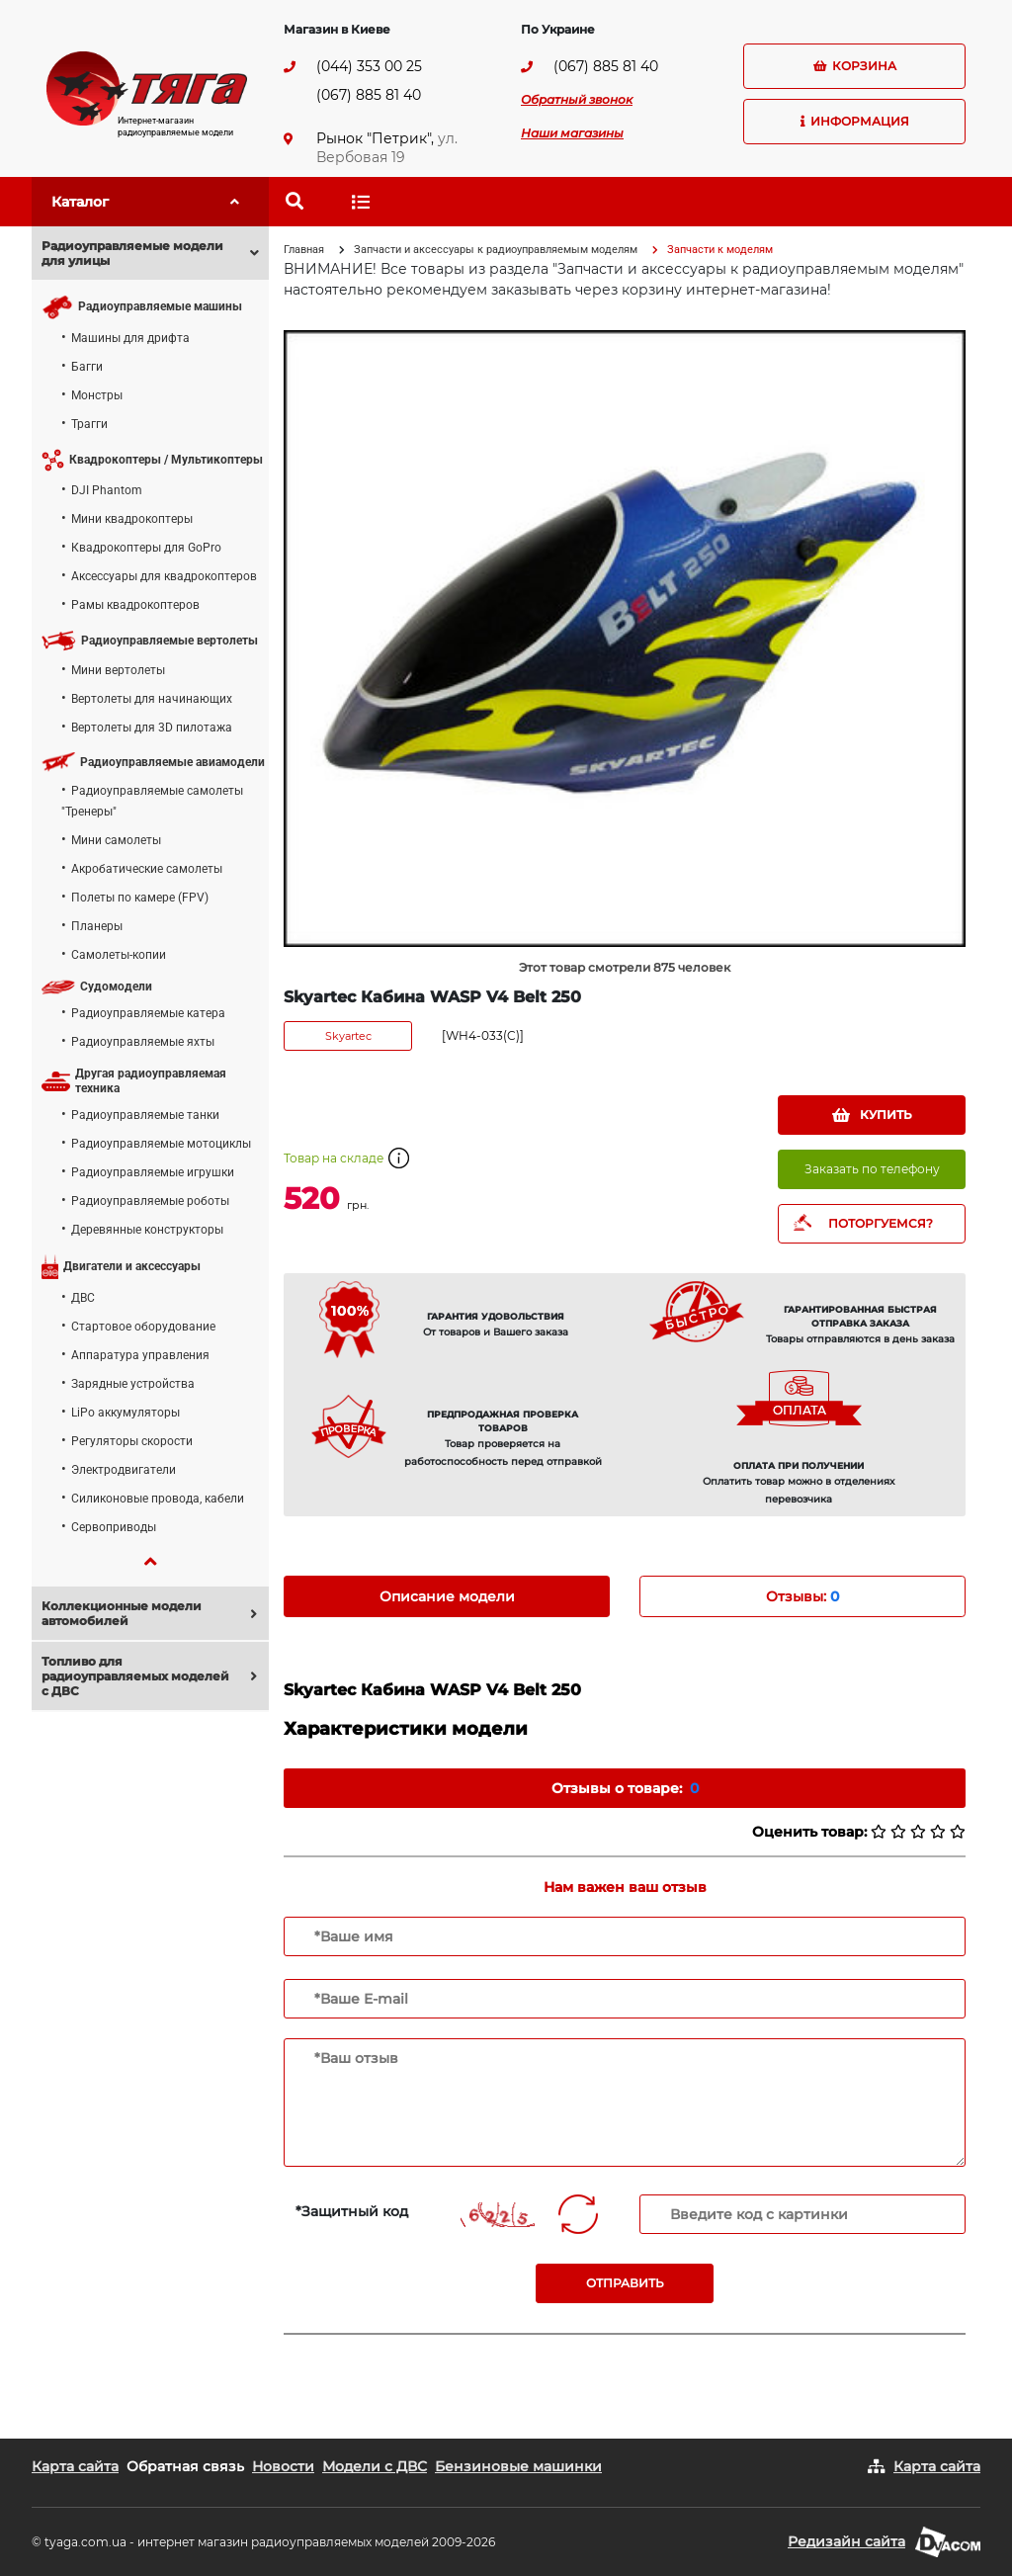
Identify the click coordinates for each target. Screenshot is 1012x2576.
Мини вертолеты (118, 670)
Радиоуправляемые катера (148, 1013)
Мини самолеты (116, 840)
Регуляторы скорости (132, 1441)
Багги (87, 367)
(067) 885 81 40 (368, 95)
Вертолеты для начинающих (151, 699)
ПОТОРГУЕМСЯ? (880, 1223)
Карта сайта (75, 2466)
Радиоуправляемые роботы (150, 1201)
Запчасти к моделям (720, 249)
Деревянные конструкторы (147, 1230)
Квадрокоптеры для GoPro (146, 548)
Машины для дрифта (130, 338)
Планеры (97, 926)
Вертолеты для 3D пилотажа (151, 727)
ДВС (83, 1298)
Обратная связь (185, 2466)
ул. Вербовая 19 (387, 147)
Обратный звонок (576, 99)
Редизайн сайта (846, 2541)
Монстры (97, 395)
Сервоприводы (113, 1527)
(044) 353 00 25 (369, 66)
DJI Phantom (106, 490)
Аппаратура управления (140, 1355)
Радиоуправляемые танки (145, 1115)
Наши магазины (572, 133)
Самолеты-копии (118, 955)
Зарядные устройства (133, 1384)
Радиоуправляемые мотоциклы (161, 1144)
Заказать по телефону (872, 1168)
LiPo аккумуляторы (125, 1412)
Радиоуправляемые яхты (142, 1042)
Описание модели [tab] (447, 1596)
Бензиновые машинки (518, 2466)
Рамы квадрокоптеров (135, 605)
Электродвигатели (123, 1470)
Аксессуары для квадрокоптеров (164, 576)
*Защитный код (351, 2211)
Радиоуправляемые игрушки (152, 1172)
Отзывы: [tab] (802, 1596)
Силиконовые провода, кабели (157, 1498)
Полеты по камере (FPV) (140, 897)
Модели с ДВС (374, 2466)
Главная (304, 249)
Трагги (89, 424)
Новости (283, 2466)
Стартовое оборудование (143, 1326)
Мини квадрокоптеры (132, 519)
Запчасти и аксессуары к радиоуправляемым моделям (495, 249)
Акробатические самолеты (146, 869)
